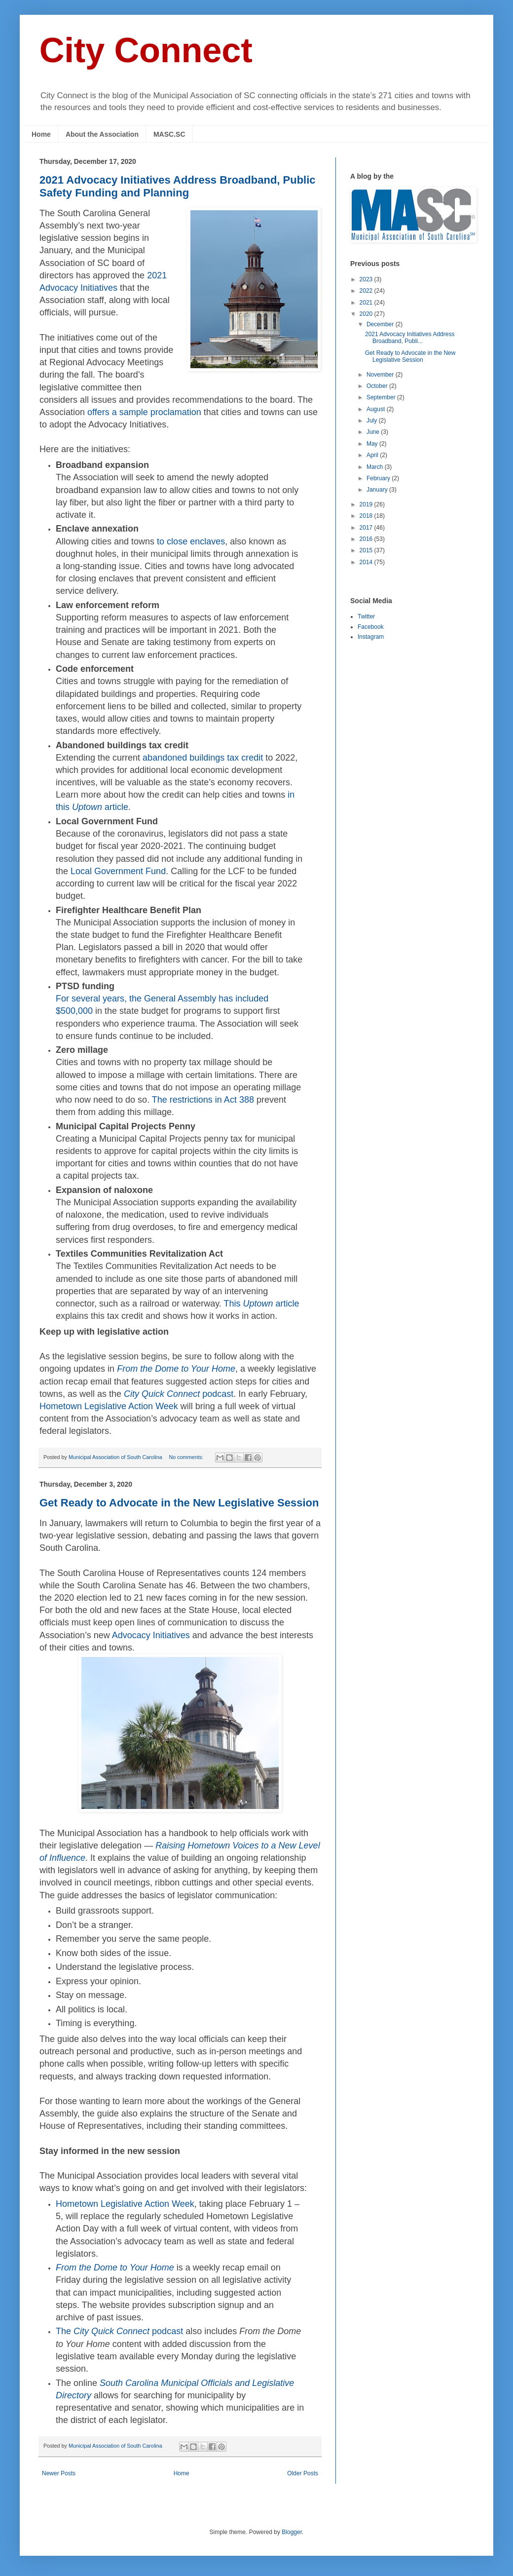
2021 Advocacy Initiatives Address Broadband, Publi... (409, 338)
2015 (367, 550)
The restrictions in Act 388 (203, 1100)
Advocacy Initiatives (151, 1635)
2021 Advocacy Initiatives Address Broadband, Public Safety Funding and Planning (177, 186)
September (381, 397)
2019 (367, 504)
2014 (367, 562)
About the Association (102, 134)
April (373, 455)
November (381, 374)
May (372, 443)
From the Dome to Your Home (176, 1369)
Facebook (371, 626)
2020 (367, 313)
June (373, 431)
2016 (367, 539)
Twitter (366, 616)
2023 (367, 279)
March (375, 466)
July (372, 420)
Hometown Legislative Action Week (108, 1406)
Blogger (292, 2532)
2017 (367, 527)
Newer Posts (58, 2473)
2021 (367, 302)
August (376, 409)
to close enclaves (191, 541)
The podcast (119, 2331)
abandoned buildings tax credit (203, 758)
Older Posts (302, 2473)
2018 (367, 515)
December (381, 324)
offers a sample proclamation (144, 412)
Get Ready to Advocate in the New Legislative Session (179, 1503)
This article (261, 1303)
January (377, 489)
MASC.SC (169, 134)
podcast (178, 1394)
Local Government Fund (118, 871)
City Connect (146, 50)
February (379, 478)
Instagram (371, 636)
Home (41, 134)
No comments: (187, 1457)
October (377, 386)
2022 (367, 290)
